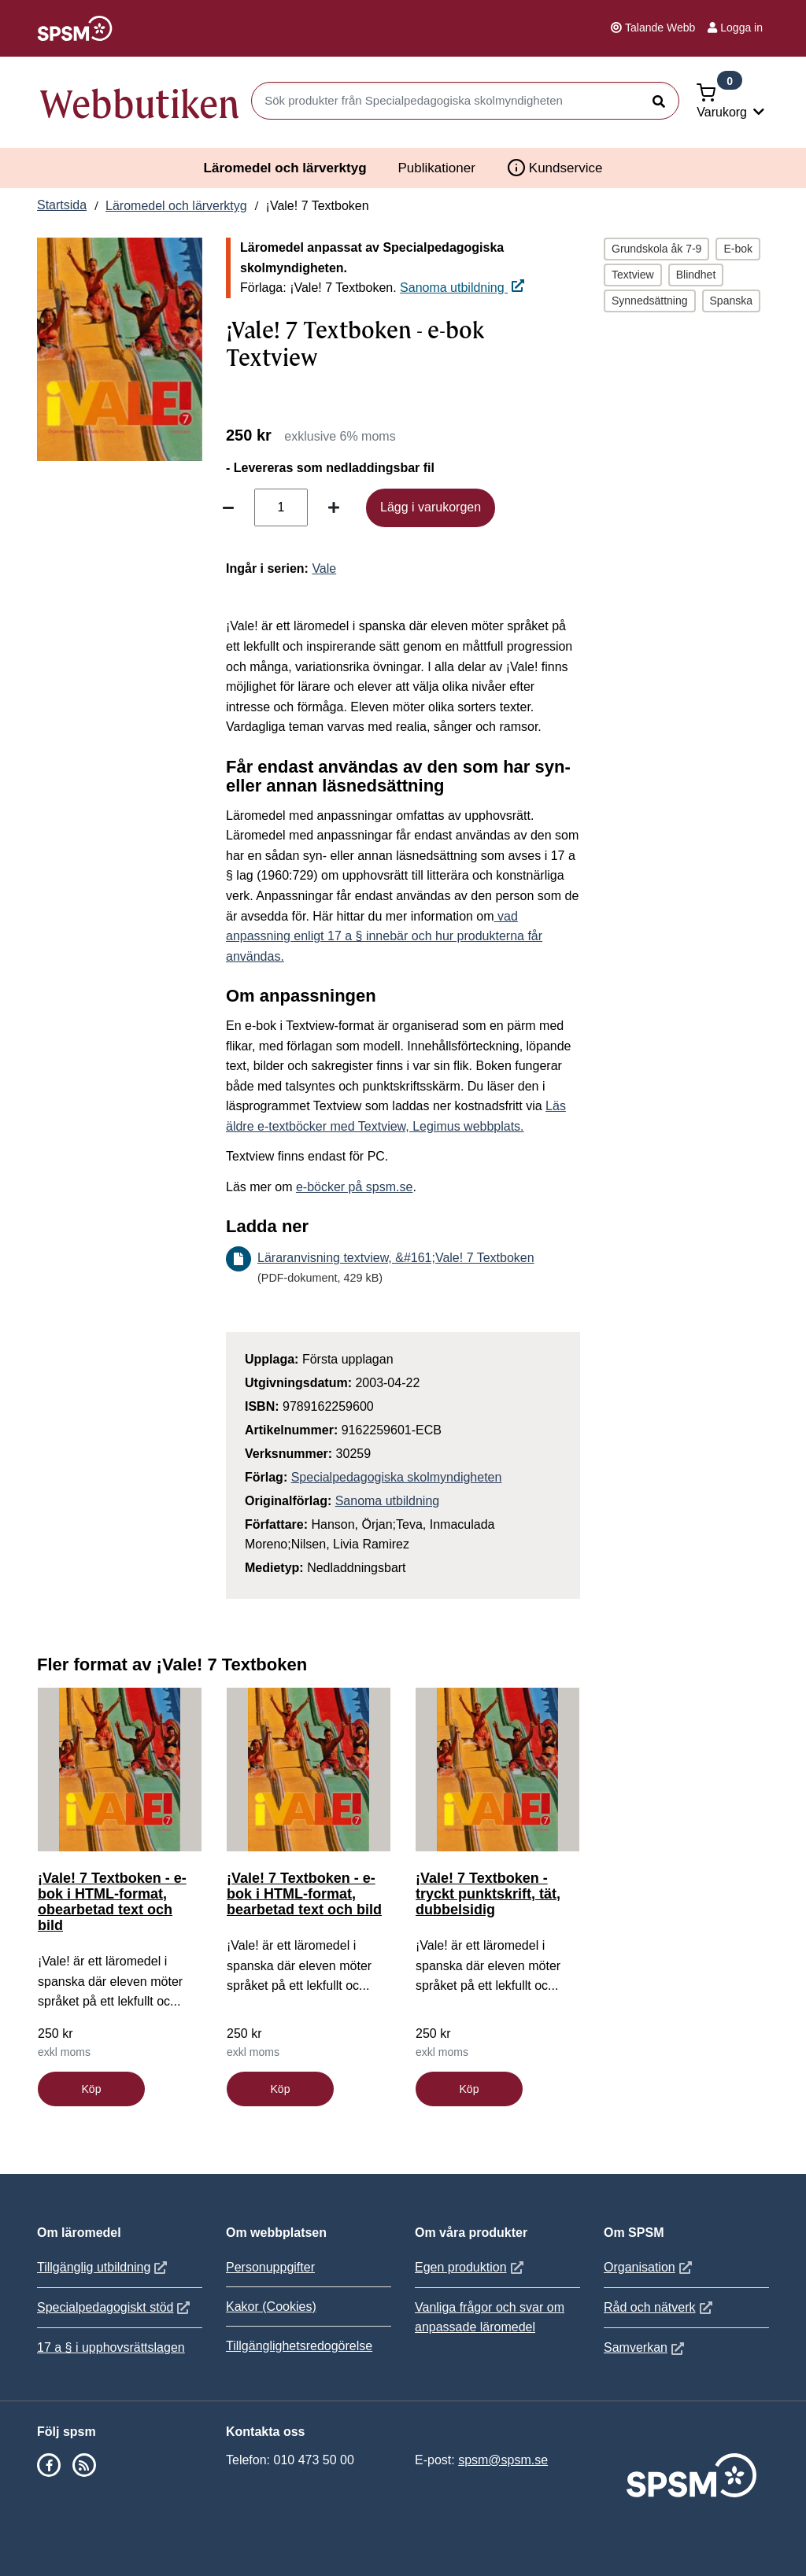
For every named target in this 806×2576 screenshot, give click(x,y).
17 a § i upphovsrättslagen (111, 2347)
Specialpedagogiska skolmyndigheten (396, 1477)
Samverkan (646, 2347)
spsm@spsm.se (503, 2460)
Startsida (62, 205)
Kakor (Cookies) (271, 2306)
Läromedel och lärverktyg (285, 168)
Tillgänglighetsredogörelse (299, 2346)
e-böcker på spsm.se (354, 1187)
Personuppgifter (270, 2267)
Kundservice (555, 167)
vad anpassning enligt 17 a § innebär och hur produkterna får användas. (384, 936)
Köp (92, 2089)
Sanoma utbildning (462, 287)
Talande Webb (653, 27)
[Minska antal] (228, 507)
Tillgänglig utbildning (104, 2267)
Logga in (735, 27)
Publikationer (436, 168)
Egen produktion (471, 2267)
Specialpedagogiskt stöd (115, 2307)
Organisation (650, 2267)
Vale (324, 568)
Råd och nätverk (660, 2307)
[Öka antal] (333, 507)
